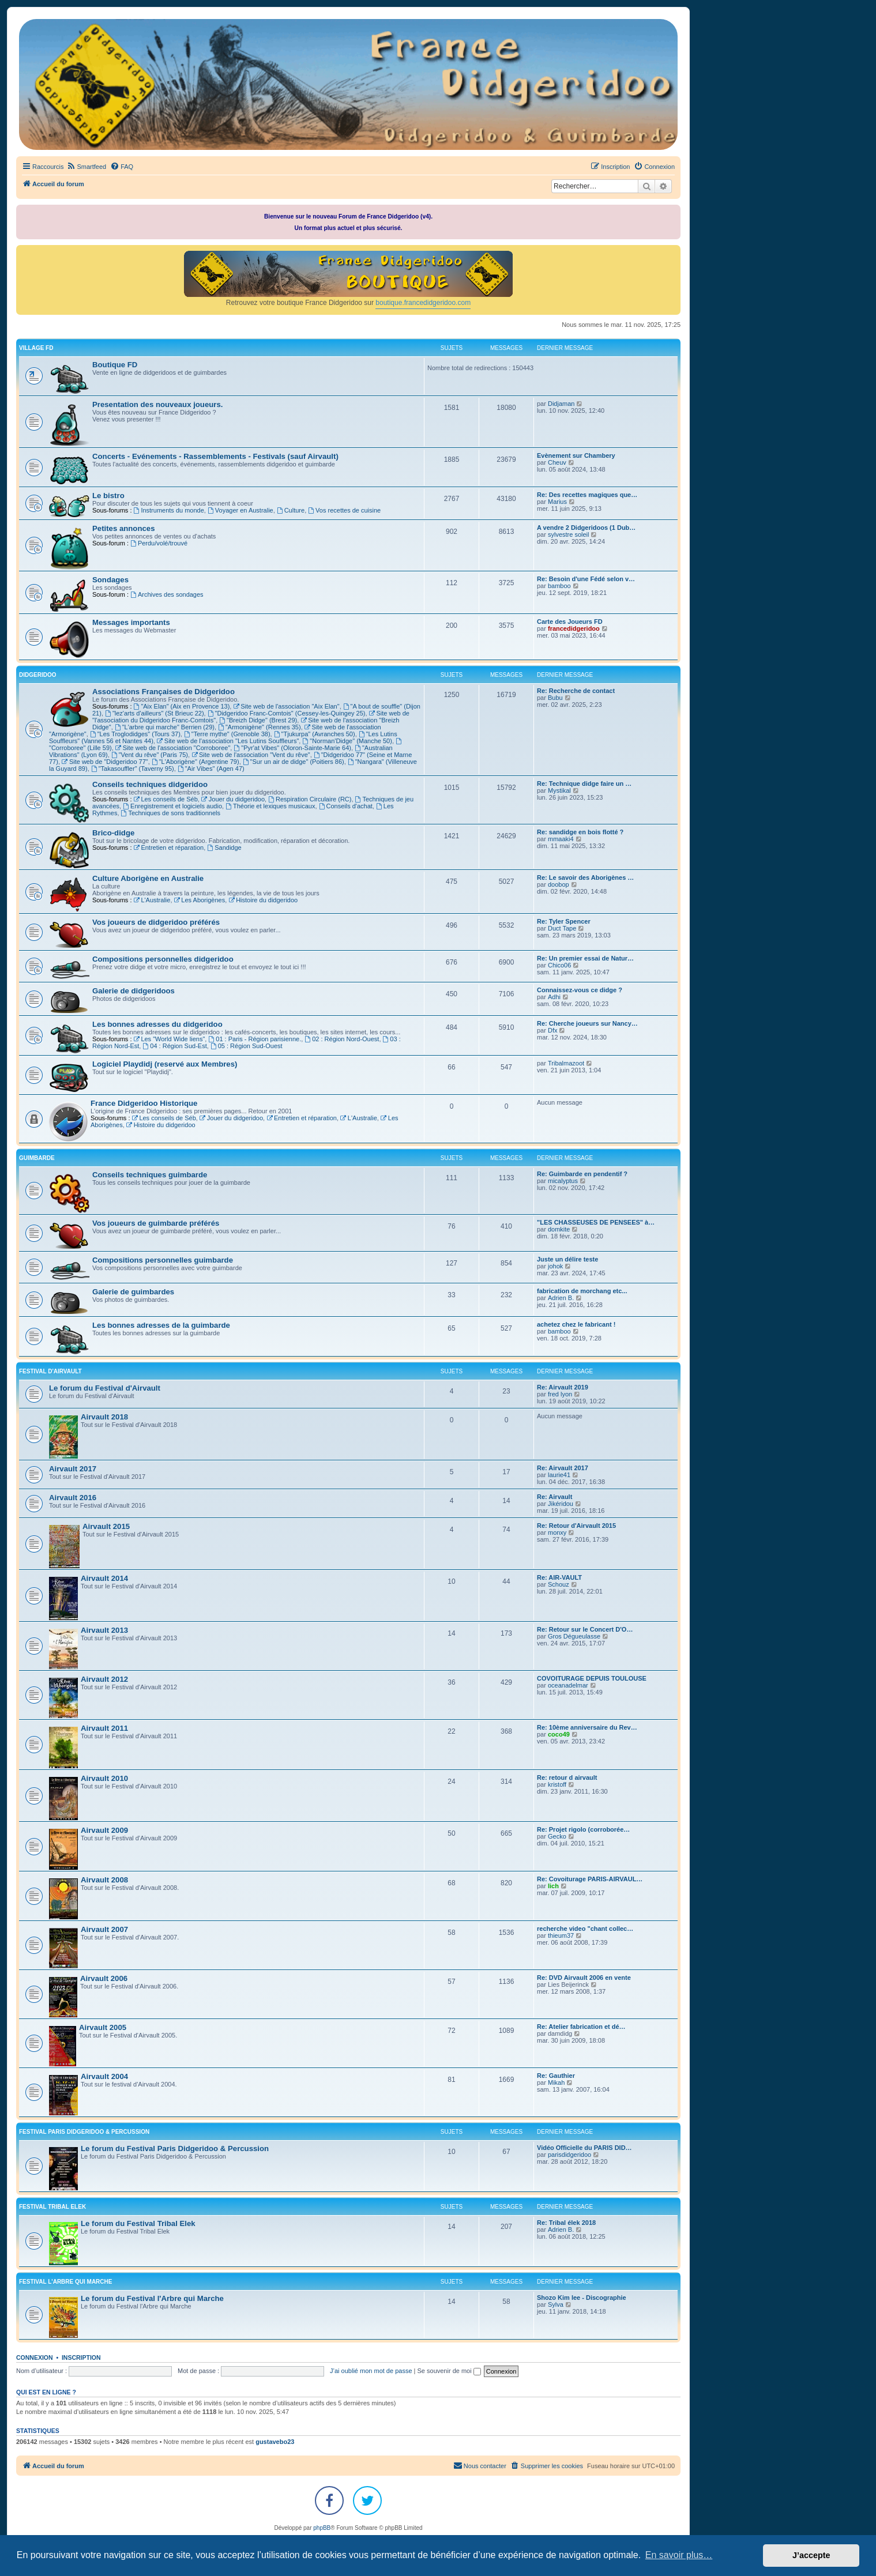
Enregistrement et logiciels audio (172, 806)
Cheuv (557, 462)
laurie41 (559, 1474)
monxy (557, 1532)
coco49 (559, 1734)
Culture (290, 510)
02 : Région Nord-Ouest (341, 1038)
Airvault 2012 (104, 1679)
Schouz (558, 1584)
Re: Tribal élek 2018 (566, 2222)
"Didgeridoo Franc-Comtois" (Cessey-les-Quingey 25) (287, 713)
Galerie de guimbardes (133, 1291)
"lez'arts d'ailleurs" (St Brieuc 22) (154, 713)
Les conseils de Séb (166, 799)
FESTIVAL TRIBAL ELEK (52, 2207)
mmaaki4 (561, 838)
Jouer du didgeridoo (233, 799)
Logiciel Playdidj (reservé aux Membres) (164, 1064)
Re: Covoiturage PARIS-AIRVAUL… (589, 1878)
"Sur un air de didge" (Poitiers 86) (293, 761)
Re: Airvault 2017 (562, 1467)
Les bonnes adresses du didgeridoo (157, 1024)
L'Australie (152, 900)
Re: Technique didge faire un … (584, 783)
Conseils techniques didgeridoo (150, 784)
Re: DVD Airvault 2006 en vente (584, 1977)
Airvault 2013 (104, 1630)
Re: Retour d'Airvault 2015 (576, 1525)
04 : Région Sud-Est (174, 1045)
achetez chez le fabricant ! (576, 1324)
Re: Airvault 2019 (562, 1387)
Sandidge (224, 847)
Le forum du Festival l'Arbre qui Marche (152, 2298)
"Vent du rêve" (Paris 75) (149, 754)
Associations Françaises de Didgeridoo (163, 691)
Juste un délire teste (567, 1259)
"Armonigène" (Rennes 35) (259, 727)
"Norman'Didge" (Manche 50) (347, 740)
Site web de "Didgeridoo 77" (105, 761)
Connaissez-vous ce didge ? (579, 989)
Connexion (34, 2357)
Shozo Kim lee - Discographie (581, 2297)
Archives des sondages (167, 594)
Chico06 (559, 965)
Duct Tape (562, 928)
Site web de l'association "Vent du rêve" (250, 754)
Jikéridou (560, 1503)
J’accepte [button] (811, 2555)
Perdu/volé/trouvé (158, 543)
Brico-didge (113, 832)
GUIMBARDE (37, 1158)
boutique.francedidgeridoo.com (423, 303)
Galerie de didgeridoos (133, 990)
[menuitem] (86, 167)
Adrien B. (561, 1297)
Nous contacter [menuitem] (479, 2465)
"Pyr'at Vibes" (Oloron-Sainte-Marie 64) (292, 747)
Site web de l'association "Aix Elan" (286, 706)
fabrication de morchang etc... (582, 1290)
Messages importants (131, 622)
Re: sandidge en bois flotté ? (580, 831)
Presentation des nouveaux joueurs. (157, 404)
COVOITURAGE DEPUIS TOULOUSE (591, 1678)
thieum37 (561, 1935)
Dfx (553, 1030)
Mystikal (559, 790)
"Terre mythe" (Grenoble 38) (227, 733)
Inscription (81, 2357)
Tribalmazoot (566, 1063)
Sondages (110, 579)
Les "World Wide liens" (169, 1038)
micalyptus (563, 1180)
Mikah (556, 2082)
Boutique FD (114, 364)
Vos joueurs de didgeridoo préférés (156, 922)
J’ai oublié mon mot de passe (371, 2370)
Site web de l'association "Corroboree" (172, 747)
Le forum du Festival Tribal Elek (138, 2223)
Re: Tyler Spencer (564, 921)
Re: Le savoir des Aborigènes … (585, 877)
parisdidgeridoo (569, 2154)
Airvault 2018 (104, 1417)
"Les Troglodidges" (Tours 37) (135, 733)
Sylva (555, 2304)
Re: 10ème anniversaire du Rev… (587, 1727)
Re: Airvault (554, 1496)
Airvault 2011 (104, 1728)
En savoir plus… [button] (679, 2555)
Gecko (557, 1836)
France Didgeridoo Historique (144, 1103)
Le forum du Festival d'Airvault (104, 1388)
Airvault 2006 (103, 1978)
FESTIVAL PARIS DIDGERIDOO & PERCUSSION (84, 2132)
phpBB (321, 2528)
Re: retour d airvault (567, 1777)
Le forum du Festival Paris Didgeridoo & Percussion (175, 2148)
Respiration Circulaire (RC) (309, 799)
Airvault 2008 (104, 1879)
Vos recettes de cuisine (344, 510)
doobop (558, 884)
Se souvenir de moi (449, 2370)
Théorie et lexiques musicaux (270, 806)
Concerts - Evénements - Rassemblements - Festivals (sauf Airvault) (215, 456)
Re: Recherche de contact (576, 690)
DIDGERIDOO (37, 675)
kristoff (557, 1784)
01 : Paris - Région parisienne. (254, 1038)
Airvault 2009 (104, 1830)
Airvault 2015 (106, 1526)
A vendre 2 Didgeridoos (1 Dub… (586, 527)
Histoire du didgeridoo (263, 900)
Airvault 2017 (72, 1468)
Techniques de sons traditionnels (170, 812)
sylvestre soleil (568, 534)
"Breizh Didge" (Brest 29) (258, 720)
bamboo (559, 585)
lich (553, 1885)
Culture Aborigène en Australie (148, 878)
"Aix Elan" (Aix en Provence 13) (182, 706)
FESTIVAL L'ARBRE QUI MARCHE (65, 2282)
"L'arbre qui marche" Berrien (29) (165, 727)
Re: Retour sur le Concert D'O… (585, 1629)
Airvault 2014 (104, 1578)
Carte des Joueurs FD (570, 621)
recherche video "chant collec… (585, 1928)
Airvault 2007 (104, 1929)
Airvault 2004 (104, 2076)
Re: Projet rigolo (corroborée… (583, 1829)
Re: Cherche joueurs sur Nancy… (587, 1023)
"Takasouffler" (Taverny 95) (132, 768)
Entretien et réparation (169, 847)
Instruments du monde (169, 510)
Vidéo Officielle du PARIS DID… (584, 2147)
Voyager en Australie (240, 510)
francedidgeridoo (574, 628)
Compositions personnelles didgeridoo (163, 959)
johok (555, 1266)
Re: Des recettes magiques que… (587, 494)
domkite (559, 1229)
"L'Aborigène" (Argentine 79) (195, 761)
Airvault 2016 (72, 1497)
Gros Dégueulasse (574, 1636)
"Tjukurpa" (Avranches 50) (314, 733)
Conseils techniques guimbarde (149, 1174)
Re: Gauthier (556, 2075)
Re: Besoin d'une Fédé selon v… (586, 578)
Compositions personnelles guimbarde (162, 1260)
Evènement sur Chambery (576, 455)
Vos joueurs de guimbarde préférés (155, 1223)
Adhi (554, 996)
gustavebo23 (274, 2441)
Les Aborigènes (199, 900)
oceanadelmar (568, 1685)
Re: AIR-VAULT (559, 1577)
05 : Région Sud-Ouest (246, 1045)
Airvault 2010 (104, 1778)
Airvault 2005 (102, 2027)
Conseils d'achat (346, 806)
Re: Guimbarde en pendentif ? (582, 1173)
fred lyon (560, 1394)
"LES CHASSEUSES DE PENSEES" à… (596, 1222)
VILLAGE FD (36, 348)
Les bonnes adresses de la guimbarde (161, 1325)
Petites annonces (123, 528)
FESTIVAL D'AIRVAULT (50, 1371)
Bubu (555, 697)
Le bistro (108, 495)
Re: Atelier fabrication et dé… (581, 2026)
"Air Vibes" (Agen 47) (211, 768)
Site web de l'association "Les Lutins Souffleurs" (228, 740)
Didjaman (561, 403)
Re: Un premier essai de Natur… (585, 958)
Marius (557, 501)
